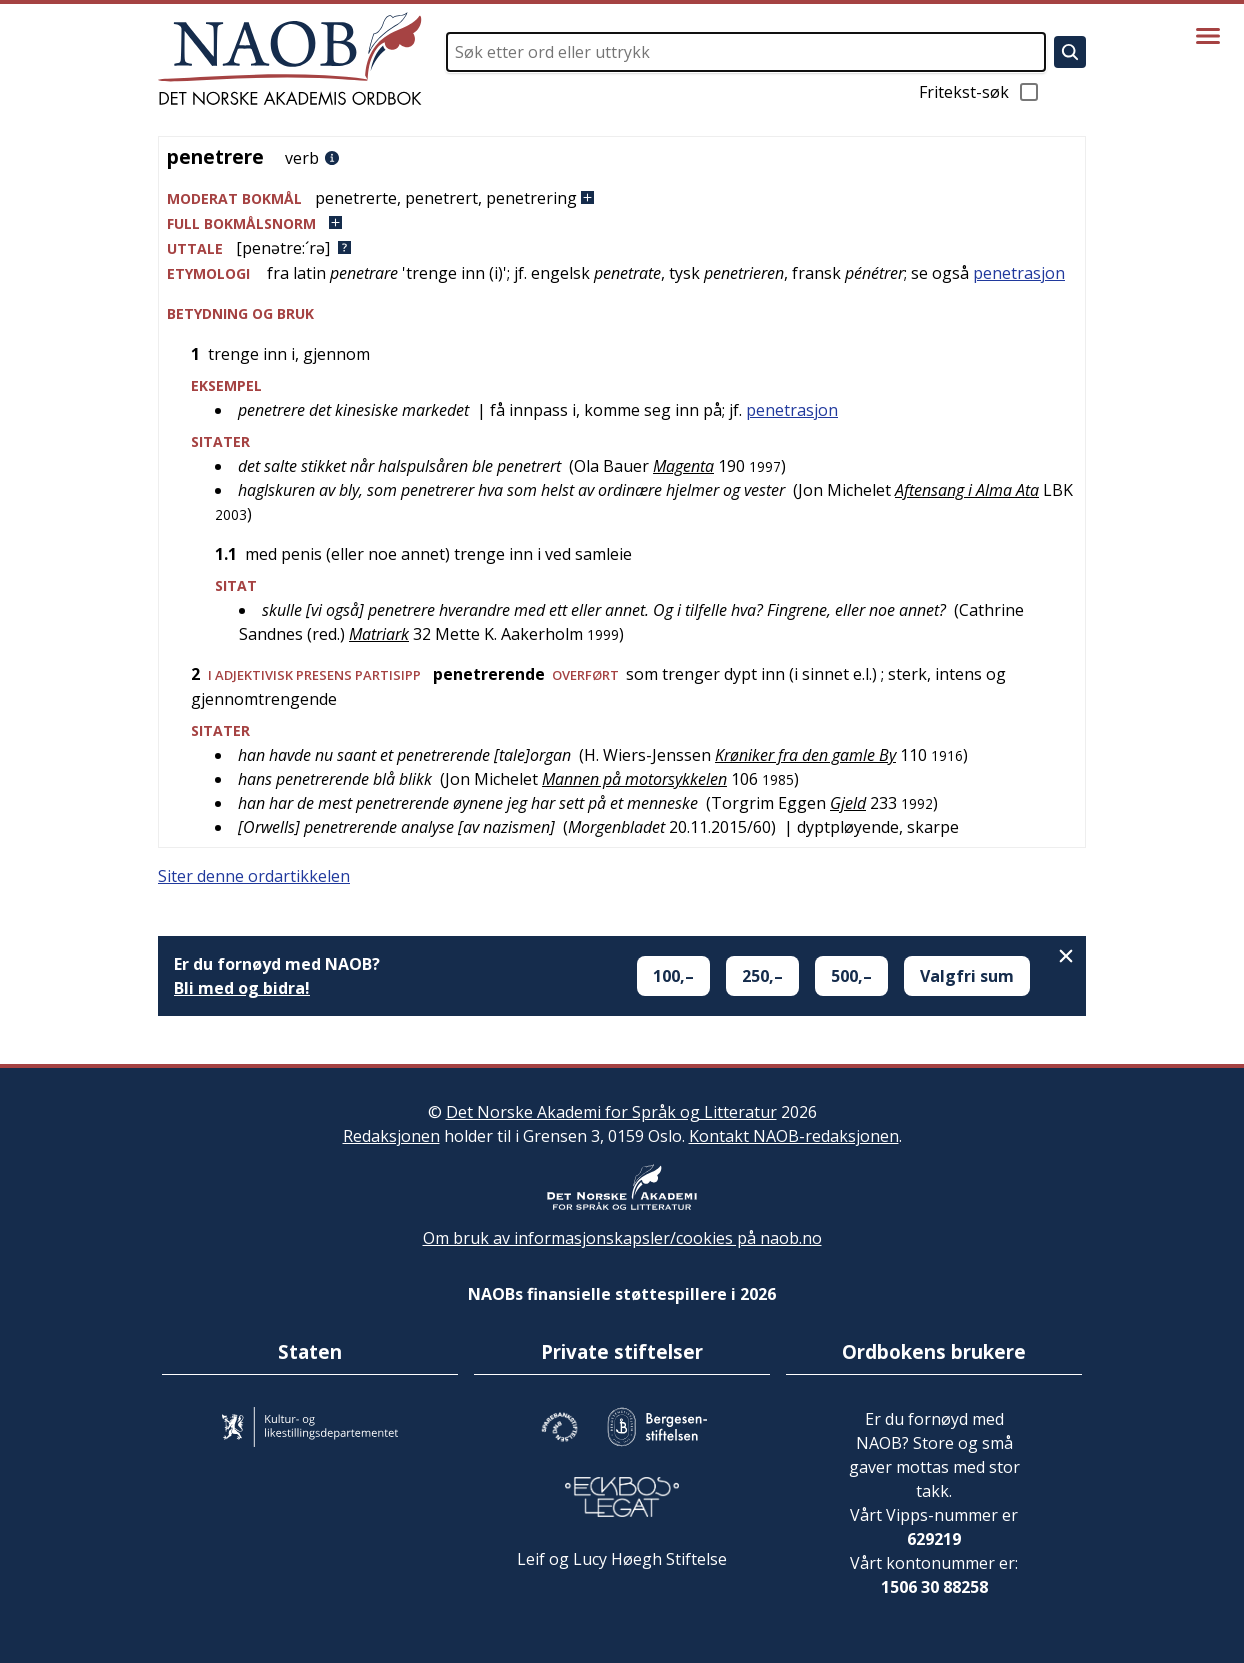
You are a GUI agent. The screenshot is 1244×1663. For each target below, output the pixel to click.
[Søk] (1070, 52)
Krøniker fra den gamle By (805, 755)
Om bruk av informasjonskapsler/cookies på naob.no (622, 1238)
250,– (762, 976)
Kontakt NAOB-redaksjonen (794, 1136)
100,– (673, 976)
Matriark (379, 634)
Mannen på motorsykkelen (634, 779)
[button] (622, 198)
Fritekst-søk (980, 92)
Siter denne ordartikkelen (254, 876)
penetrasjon (1019, 273)
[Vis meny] (1208, 36)
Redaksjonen (391, 1136)
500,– (851, 976)
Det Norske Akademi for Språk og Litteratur (611, 1112)
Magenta (683, 466)
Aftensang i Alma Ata (967, 490)
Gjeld (848, 803)
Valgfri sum (967, 976)
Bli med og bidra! (242, 988)
